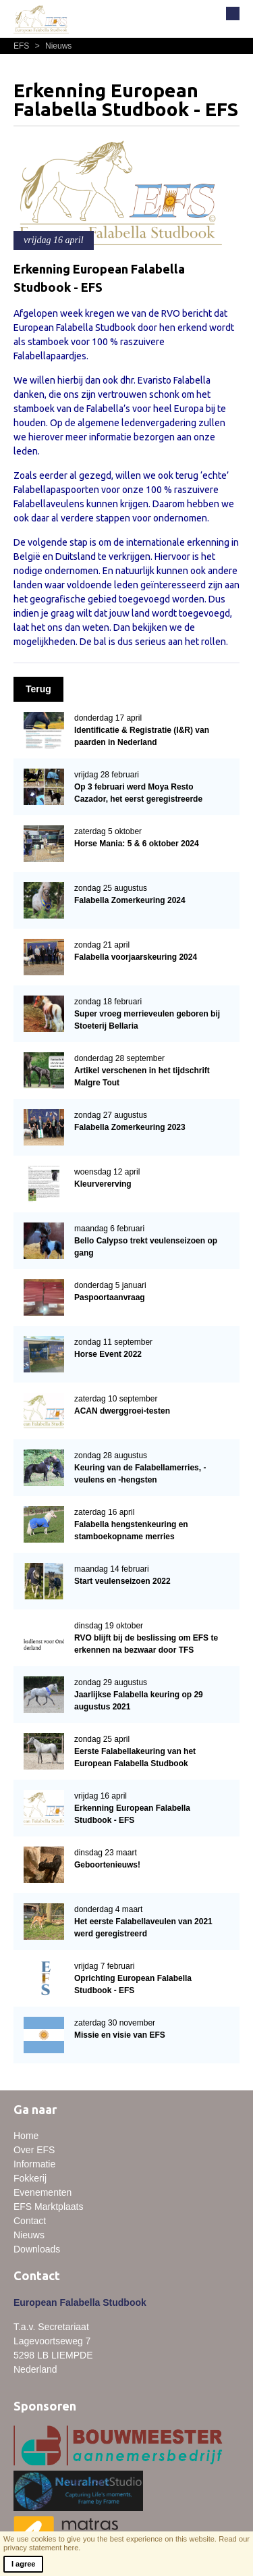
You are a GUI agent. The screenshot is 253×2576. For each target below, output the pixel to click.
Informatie (34, 2164)
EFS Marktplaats (48, 2206)
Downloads (36, 2249)
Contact (29, 2220)
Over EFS (34, 2149)
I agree (23, 2564)
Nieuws (52, 46)
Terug (38, 689)
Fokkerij (30, 2178)
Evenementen (42, 2192)
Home (25, 2135)
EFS (22, 46)
